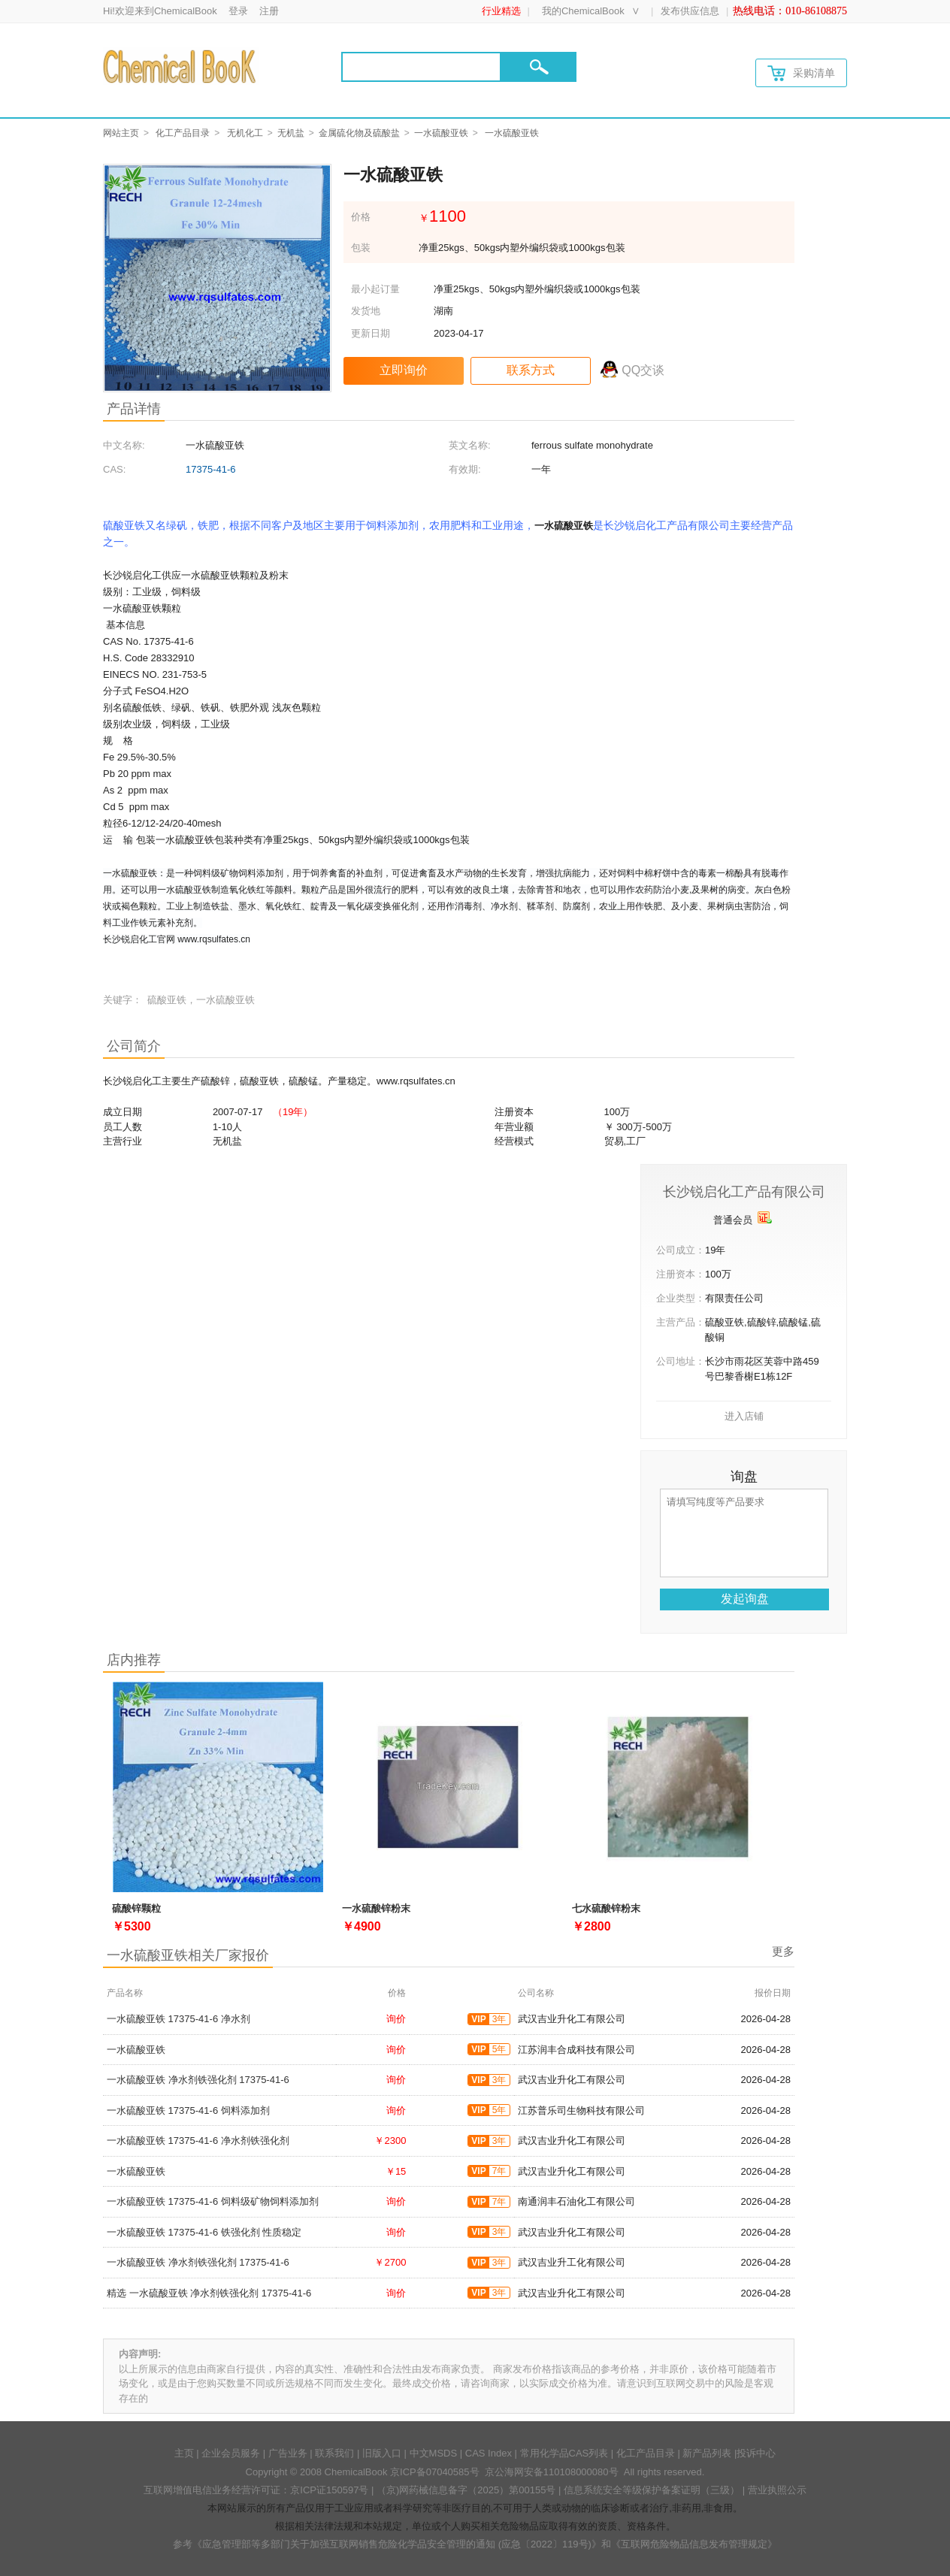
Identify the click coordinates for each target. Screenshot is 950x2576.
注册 (269, 11)
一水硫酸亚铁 (441, 133)
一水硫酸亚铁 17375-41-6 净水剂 (178, 2018)
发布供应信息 (690, 11)
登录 (238, 11)
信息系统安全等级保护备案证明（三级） (652, 2490)
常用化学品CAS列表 (564, 2453)
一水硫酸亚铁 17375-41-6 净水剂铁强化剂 (198, 2140)
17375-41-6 (211, 469)
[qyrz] (765, 1217)
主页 (184, 2453)
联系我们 (334, 2453)
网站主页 (121, 133)
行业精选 (501, 11)
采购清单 (801, 73)
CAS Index (488, 2453)
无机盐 (290, 133)
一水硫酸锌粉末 (376, 1908)
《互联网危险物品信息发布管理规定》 (694, 2544)
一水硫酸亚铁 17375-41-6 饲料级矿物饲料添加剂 (213, 2201)
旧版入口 (381, 2453)
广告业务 (287, 2453)
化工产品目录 (183, 133)
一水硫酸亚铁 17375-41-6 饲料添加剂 (188, 2110)
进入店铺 (744, 1416)
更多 (783, 1951)
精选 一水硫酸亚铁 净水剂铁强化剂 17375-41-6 (209, 2293)
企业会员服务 (230, 2453)
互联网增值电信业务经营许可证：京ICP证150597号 (256, 2490)
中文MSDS (434, 2453)
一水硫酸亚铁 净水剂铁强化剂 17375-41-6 (198, 2079)
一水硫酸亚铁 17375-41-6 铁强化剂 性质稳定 (204, 2232)
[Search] (421, 67)
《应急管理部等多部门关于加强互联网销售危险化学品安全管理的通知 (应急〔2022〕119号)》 (396, 2544)
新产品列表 (706, 2453)
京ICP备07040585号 (435, 2472)
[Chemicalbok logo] (181, 66)
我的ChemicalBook (583, 11)
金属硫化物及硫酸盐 (359, 133)
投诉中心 (756, 2453)
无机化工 (245, 133)
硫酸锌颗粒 (136, 1908)
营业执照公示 (777, 2490)
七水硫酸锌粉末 (606, 1908)
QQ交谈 (643, 370)
